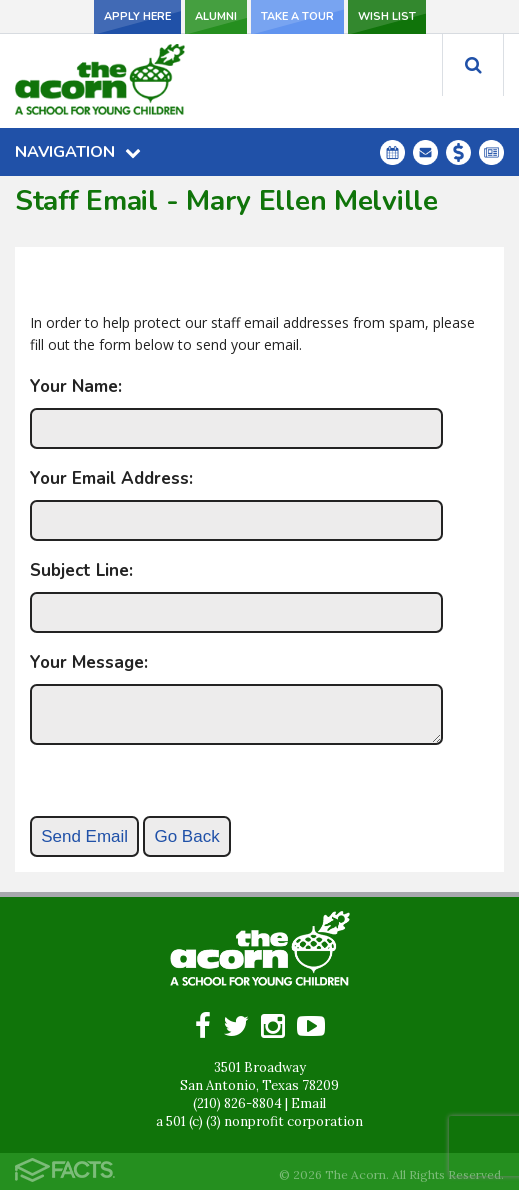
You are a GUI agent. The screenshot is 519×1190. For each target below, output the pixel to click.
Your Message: (89, 662)
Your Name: (76, 386)
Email (308, 1103)
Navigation (78, 152)
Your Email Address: (111, 478)
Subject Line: (81, 570)
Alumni (216, 16)
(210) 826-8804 (237, 1103)
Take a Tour (297, 16)
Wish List (387, 16)
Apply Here (137, 16)
